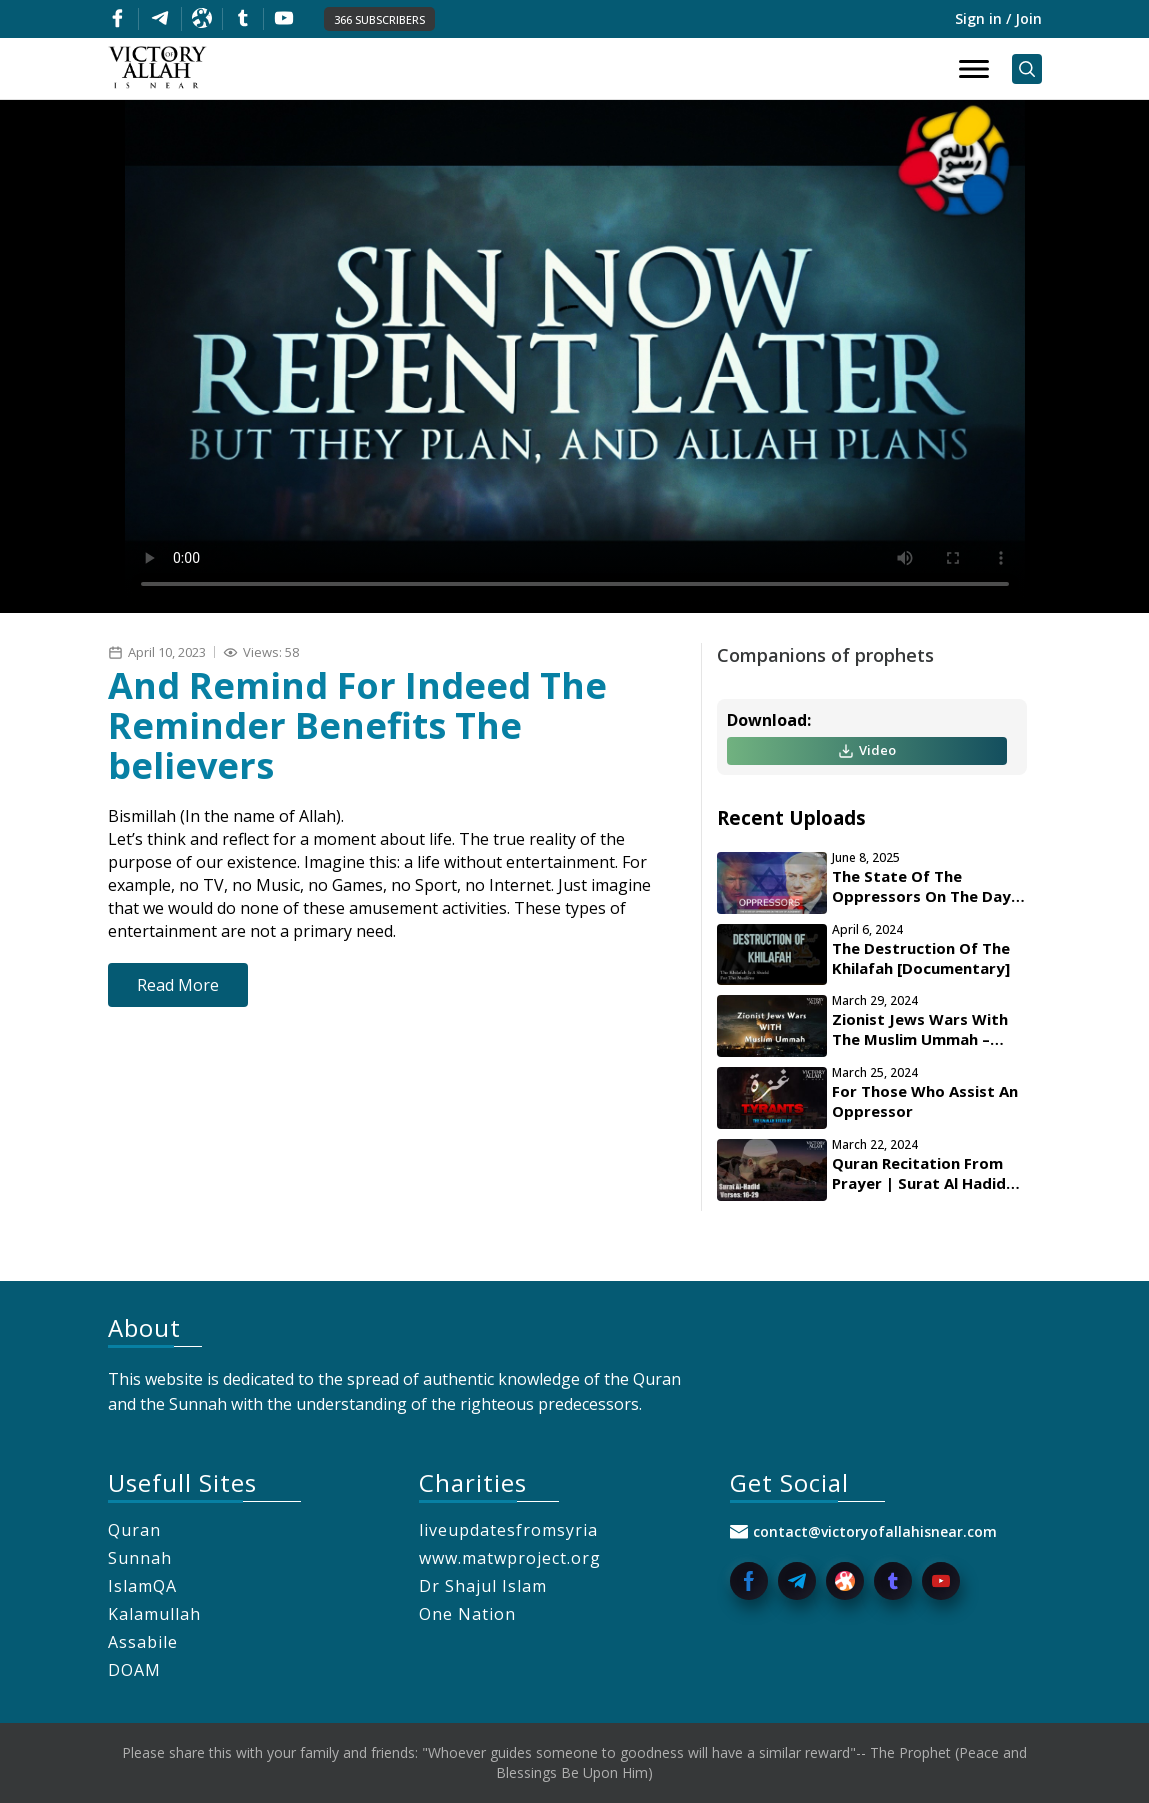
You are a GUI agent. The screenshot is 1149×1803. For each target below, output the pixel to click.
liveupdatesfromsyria (508, 1530)
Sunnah (140, 1558)
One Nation (467, 1614)
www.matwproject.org (510, 1558)
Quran (134, 1530)
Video (867, 750)
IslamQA (142, 1586)
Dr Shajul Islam (483, 1586)
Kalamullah (154, 1614)
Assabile (143, 1642)
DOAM (134, 1670)
